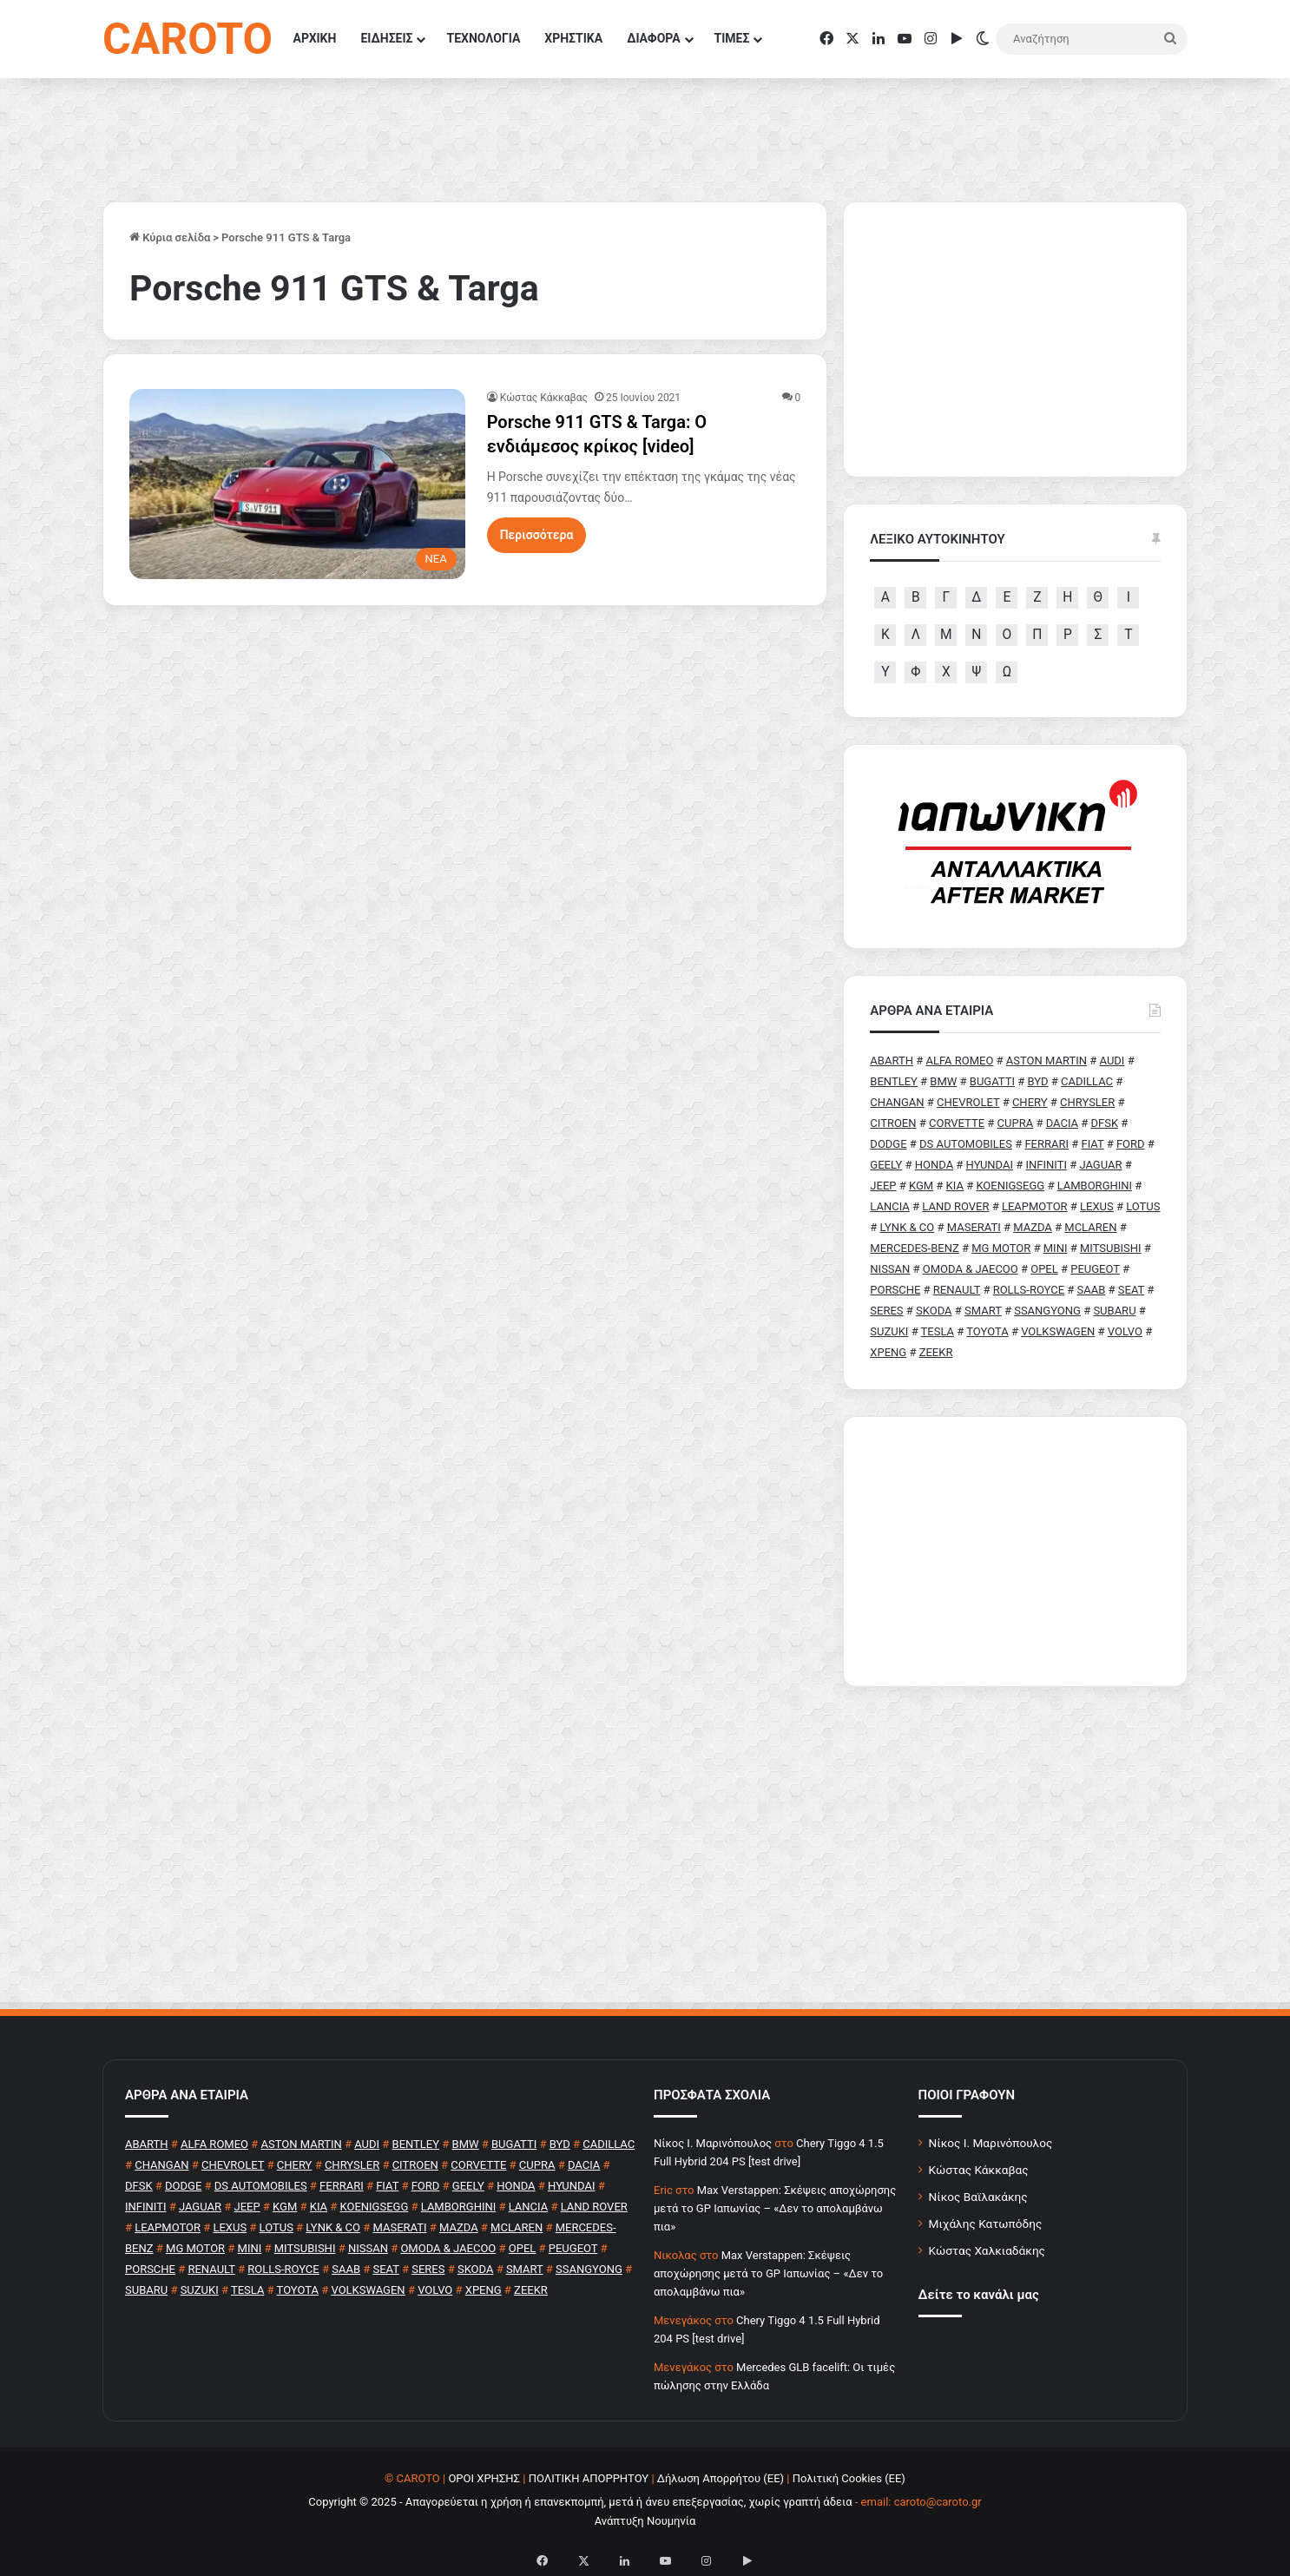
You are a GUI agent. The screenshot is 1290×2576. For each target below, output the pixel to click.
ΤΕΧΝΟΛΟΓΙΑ (483, 38)
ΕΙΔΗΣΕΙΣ (386, 38)
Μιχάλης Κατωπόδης (986, 2223)
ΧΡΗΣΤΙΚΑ (573, 38)
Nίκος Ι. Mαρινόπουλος (713, 2143)
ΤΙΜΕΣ (732, 38)
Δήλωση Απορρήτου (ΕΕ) (720, 2478)
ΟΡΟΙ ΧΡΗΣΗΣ (484, 2478)
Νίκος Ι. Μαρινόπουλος (991, 2143)
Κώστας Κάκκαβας (544, 398)
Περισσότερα (537, 535)
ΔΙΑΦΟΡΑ (653, 38)
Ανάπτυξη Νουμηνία (645, 2520)
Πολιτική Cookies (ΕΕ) (849, 2478)
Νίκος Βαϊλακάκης (978, 2197)
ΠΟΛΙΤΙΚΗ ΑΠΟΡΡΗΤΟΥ (589, 2478)
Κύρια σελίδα (169, 237)
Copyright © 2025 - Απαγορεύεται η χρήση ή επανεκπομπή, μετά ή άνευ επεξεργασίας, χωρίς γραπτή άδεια (580, 2501)
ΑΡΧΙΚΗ (315, 38)
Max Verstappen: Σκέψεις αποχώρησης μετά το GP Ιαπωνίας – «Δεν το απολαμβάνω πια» (775, 2208)
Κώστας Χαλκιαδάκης (987, 2250)
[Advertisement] (1015, 1551)
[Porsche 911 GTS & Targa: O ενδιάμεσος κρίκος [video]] (297, 483)
